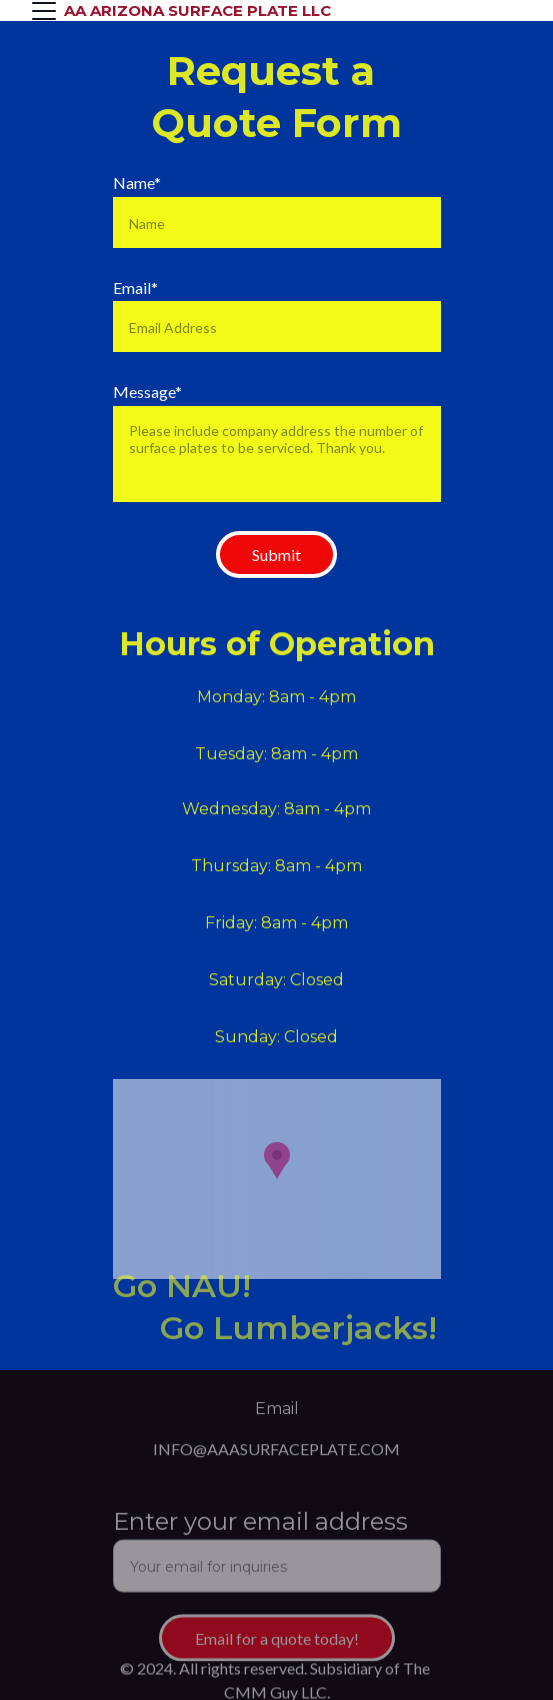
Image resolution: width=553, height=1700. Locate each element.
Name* (137, 182)
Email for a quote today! (277, 1644)
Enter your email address (260, 1527)
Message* (147, 391)
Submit (276, 554)
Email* (135, 287)
